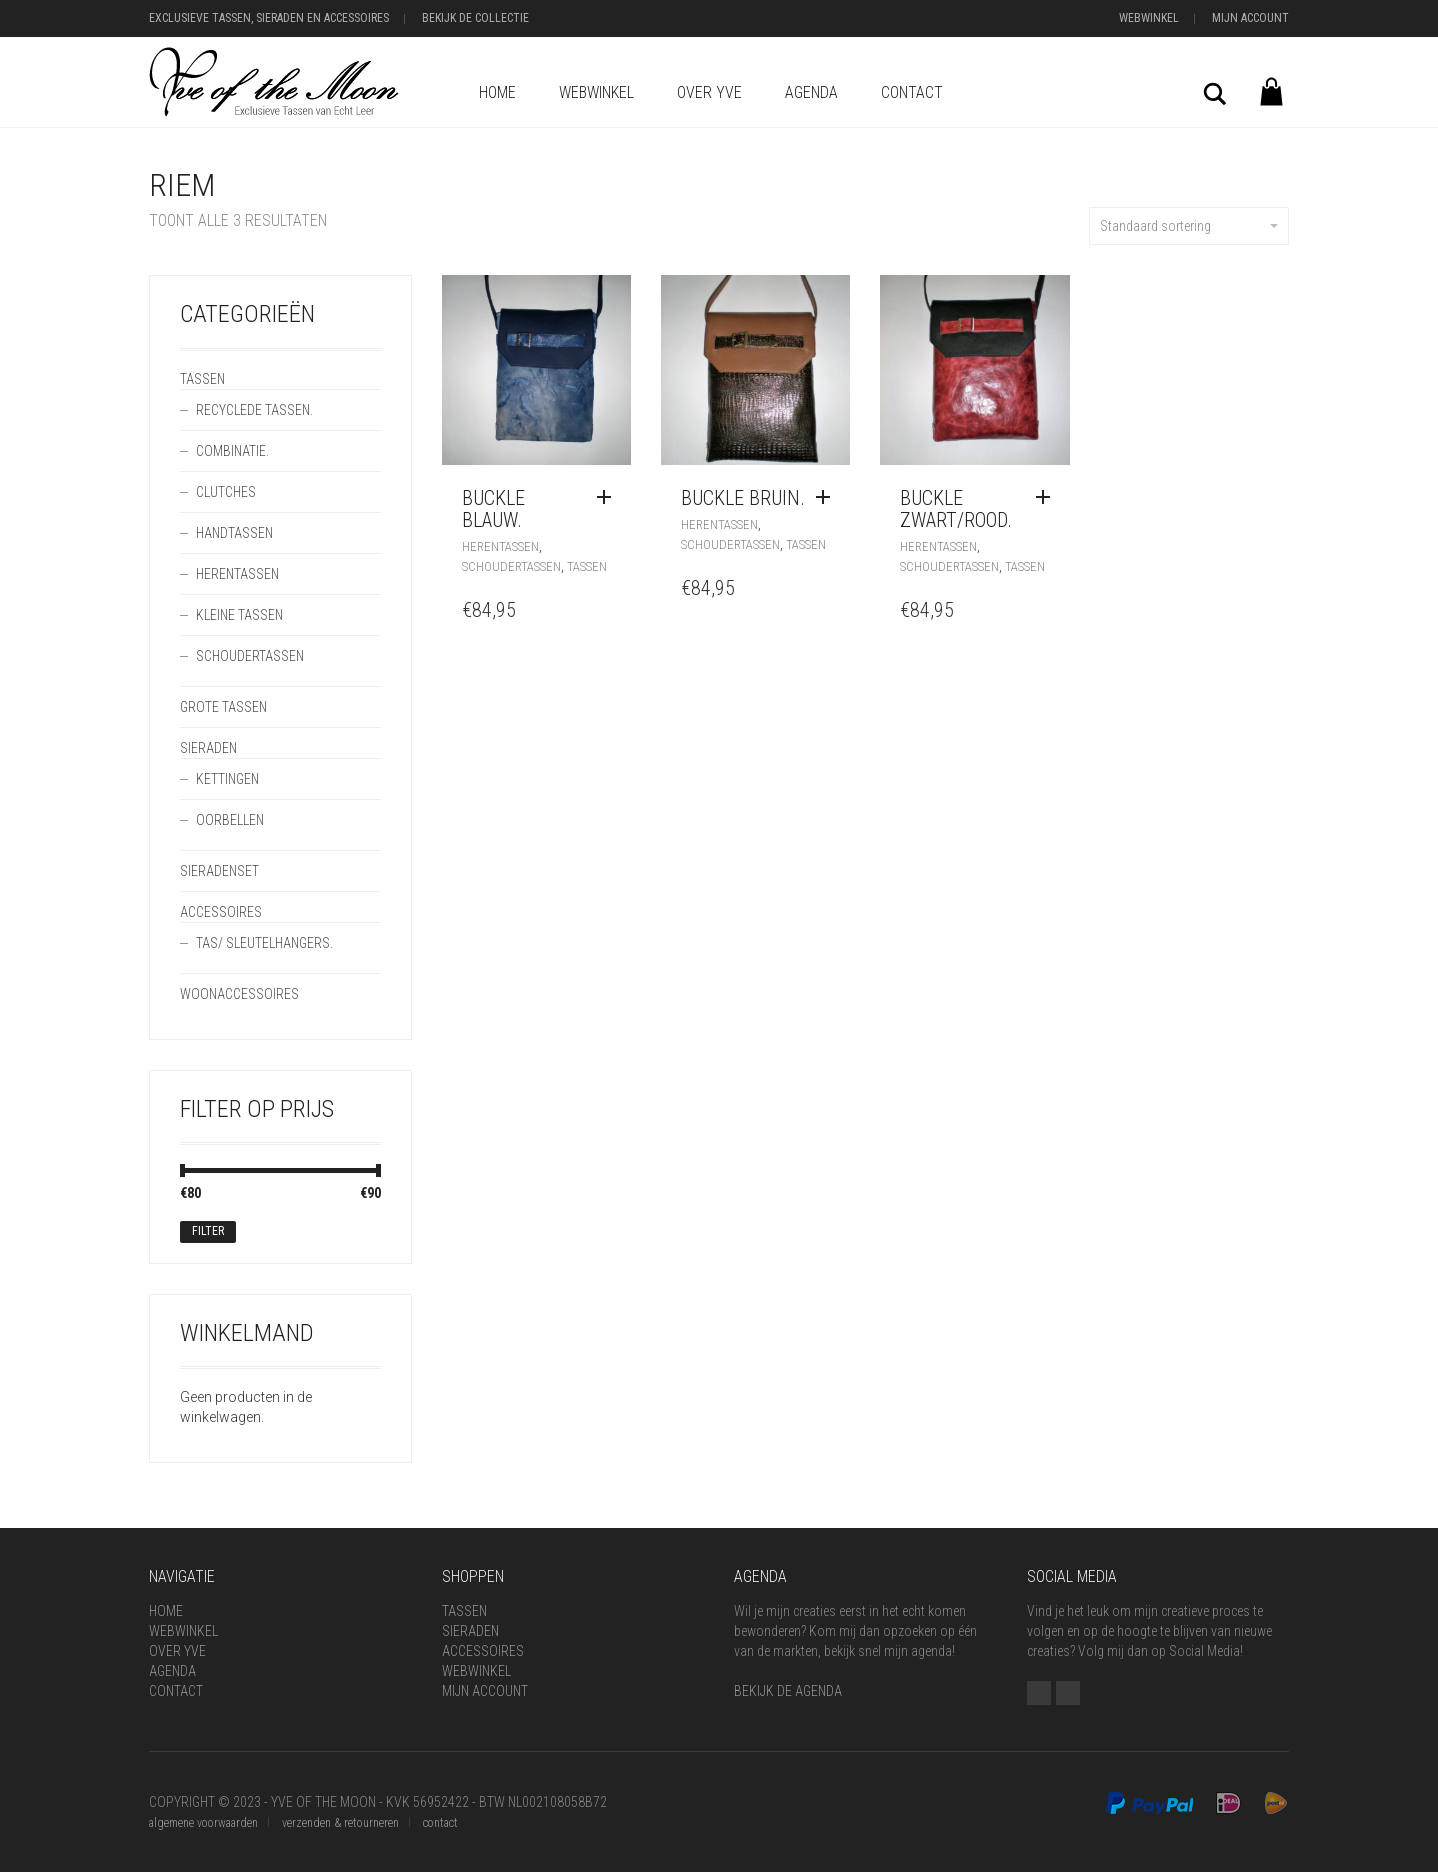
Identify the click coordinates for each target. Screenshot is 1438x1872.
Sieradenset (219, 871)
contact (440, 1823)
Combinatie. (232, 451)
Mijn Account (1250, 18)
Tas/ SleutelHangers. (264, 943)
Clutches (226, 492)
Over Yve (709, 92)
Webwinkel (1149, 18)
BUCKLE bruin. (743, 498)
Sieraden (208, 748)
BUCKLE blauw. (493, 509)
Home (497, 92)
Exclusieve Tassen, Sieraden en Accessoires (269, 18)
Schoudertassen (511, 566)
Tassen (587, 566)
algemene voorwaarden (203, 1823)
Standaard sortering (1189, 226)
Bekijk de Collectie (475, 18)
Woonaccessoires (239, 994)
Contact (912, 92)
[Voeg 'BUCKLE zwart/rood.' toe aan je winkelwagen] (1048, 498)
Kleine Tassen (239, 615)
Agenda (811, 92)
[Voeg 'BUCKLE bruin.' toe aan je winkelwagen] (828, 498)
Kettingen (227, 779)
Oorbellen (230, 820)
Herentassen (500, 546)
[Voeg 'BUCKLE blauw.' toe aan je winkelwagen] (609, 498)
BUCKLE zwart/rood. (956, 509)
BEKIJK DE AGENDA (788, 1691)
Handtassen (234, 533)
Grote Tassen (223, 707)
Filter (208, 1231)
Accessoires (221, 912)
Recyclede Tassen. (254, 410)
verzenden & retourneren (340, 1823)
